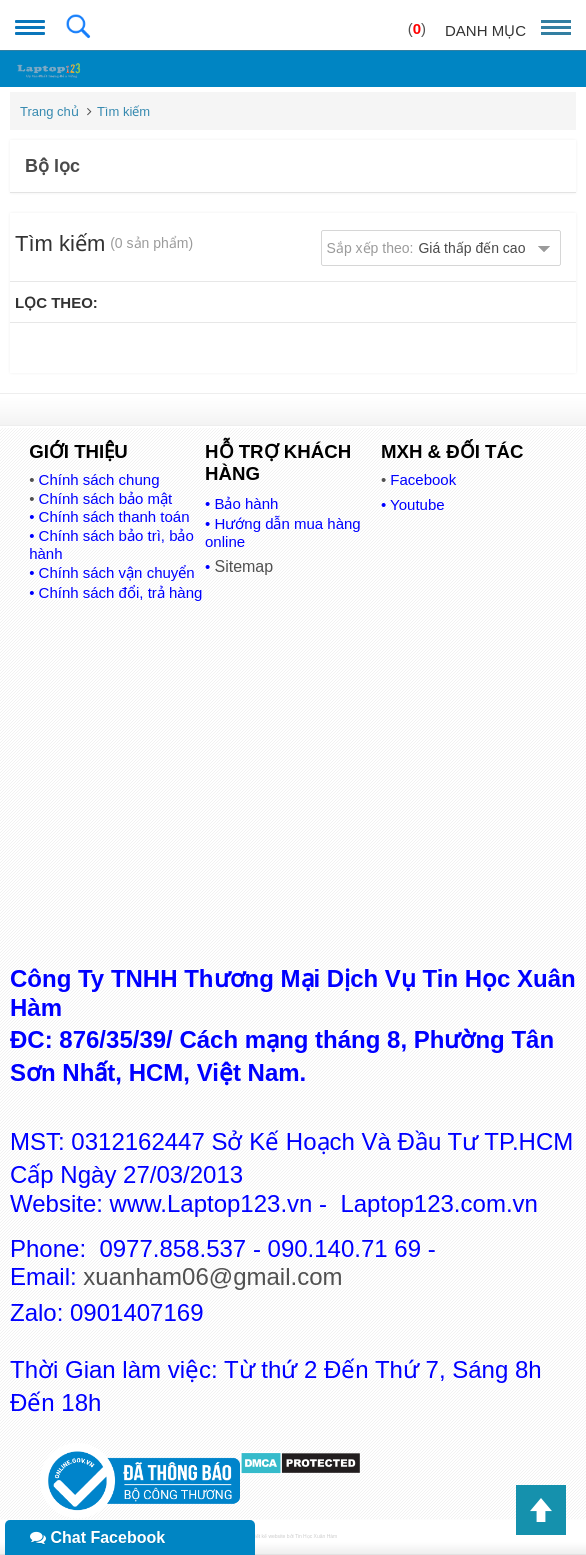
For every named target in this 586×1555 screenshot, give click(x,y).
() (417, 28)
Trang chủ (49, 111)
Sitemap (243, 566)
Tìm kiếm (123, 111)
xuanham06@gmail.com (212, 1276)
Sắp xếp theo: (426, 248)
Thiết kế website (267, 1536)
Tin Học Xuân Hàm (316, 1536)
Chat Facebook (97, 1537)
